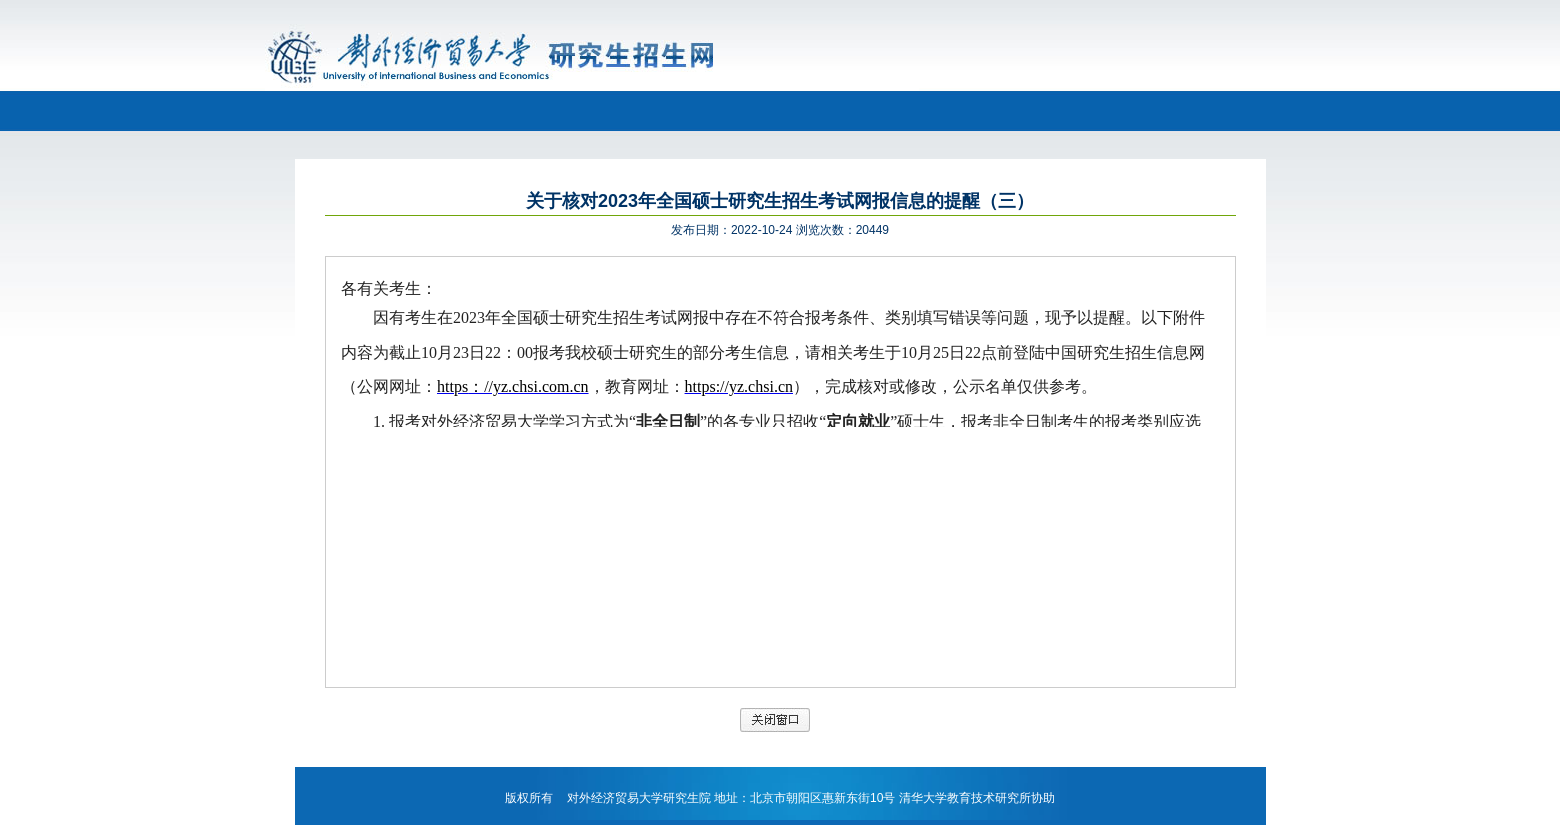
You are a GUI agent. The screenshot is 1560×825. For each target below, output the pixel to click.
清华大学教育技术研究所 (965, 798)
